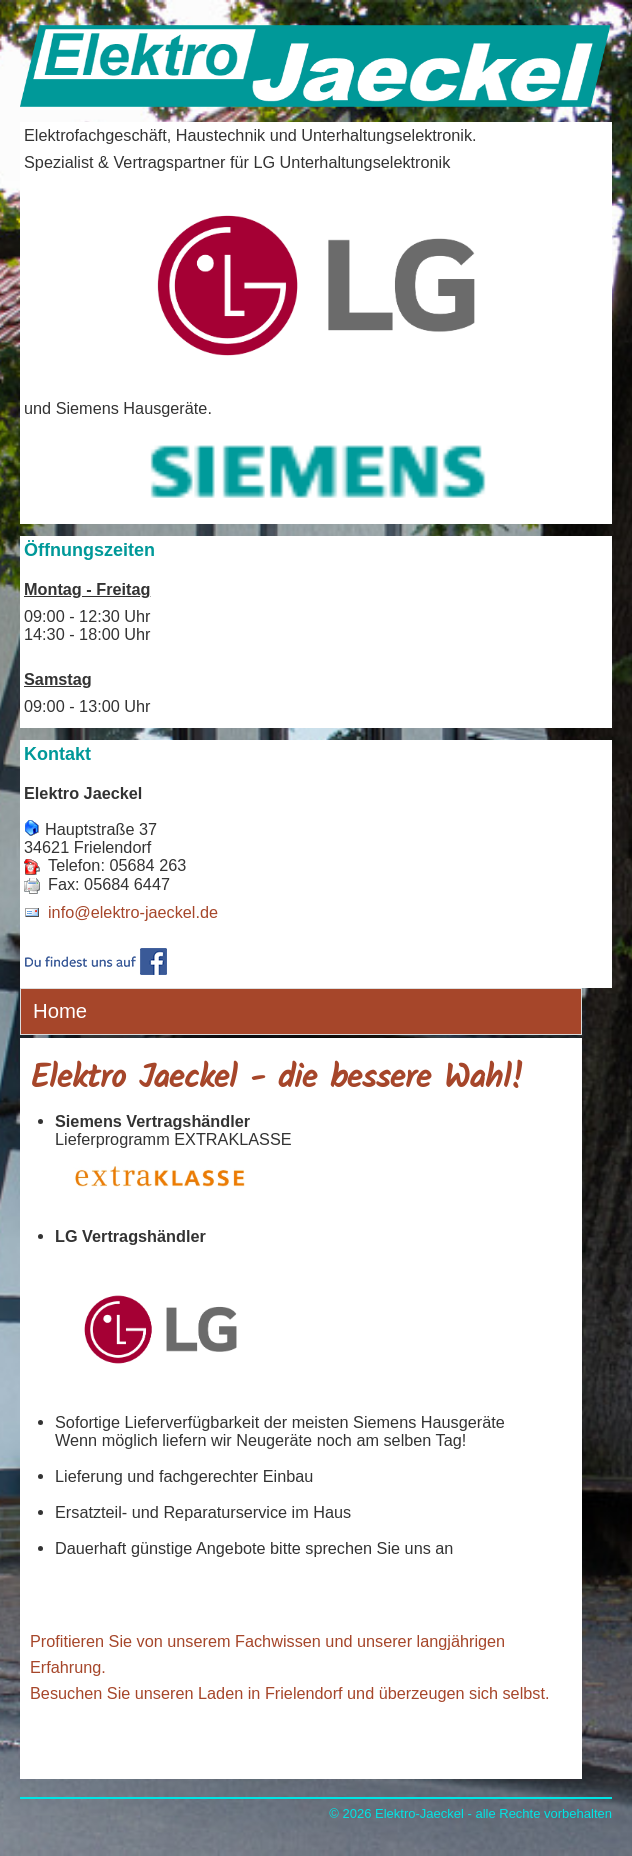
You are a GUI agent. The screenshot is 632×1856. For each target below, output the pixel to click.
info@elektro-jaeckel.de (133, 912)
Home (60, 1011)
